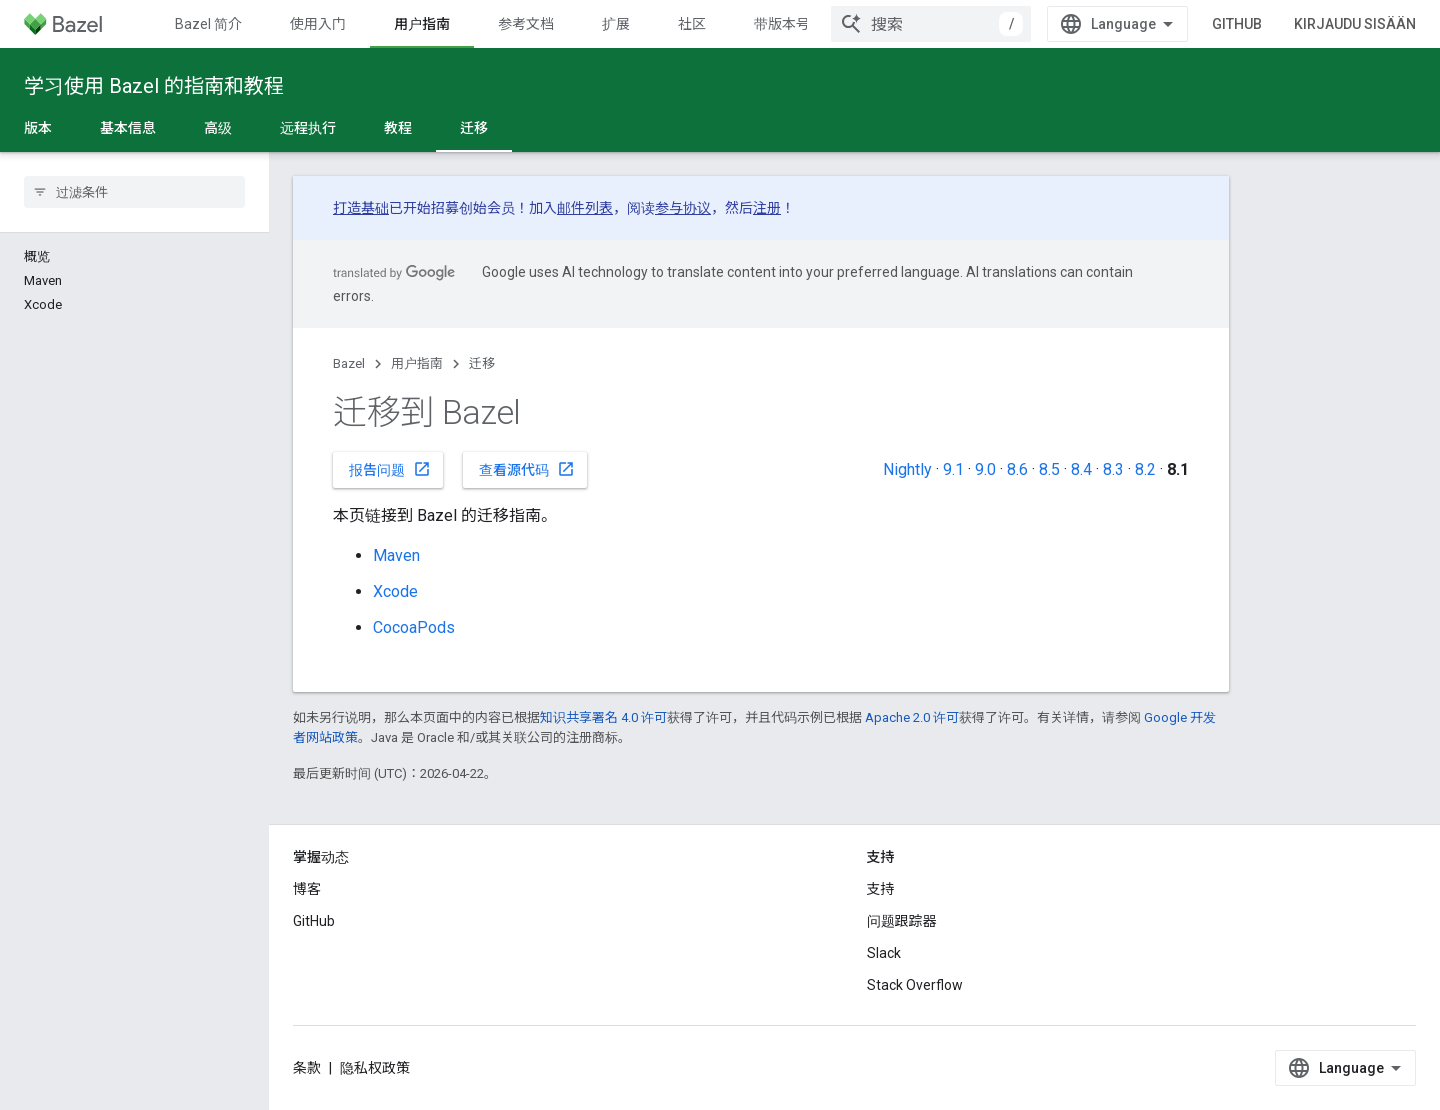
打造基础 (361, 208)
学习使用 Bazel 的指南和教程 (154, 86)
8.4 (1081, 469)
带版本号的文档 (803, 24)
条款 (307, 1068)
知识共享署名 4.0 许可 (603, 717)
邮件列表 (585, 208)
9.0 (985, 469)
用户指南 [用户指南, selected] (422, 24)
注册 (767, 208)
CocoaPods (414, 627)
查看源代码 (527, 469)
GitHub (1237, 24)
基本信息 (128, 128)
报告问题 (390, 469)
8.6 (1017, 469)
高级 (218, 128)
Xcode (395, 591)
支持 (881, 889)
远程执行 (308, 128)
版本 (38, 128)
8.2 (1145, 469)
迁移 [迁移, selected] (474, 128)
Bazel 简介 (208, 24)
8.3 (1113, 469)
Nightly (907, 469)
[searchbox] (134, 192)
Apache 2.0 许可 (912, 717)
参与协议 (683, 208)
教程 (398, 128)
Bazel (349, 363)
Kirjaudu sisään (1355, 24)
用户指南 (417, 363)
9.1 (953, 469)
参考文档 (526, 24)
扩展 (616, 24)
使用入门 (318, 24)
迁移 (482, 363)
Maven (396, 555)
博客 (307, 889)
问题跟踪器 (902, 921)
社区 (692, 24)
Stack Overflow (915, 985)
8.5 (1049, 469)
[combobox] (931, 24)
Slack (884, 953)
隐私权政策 (375, 1068)
